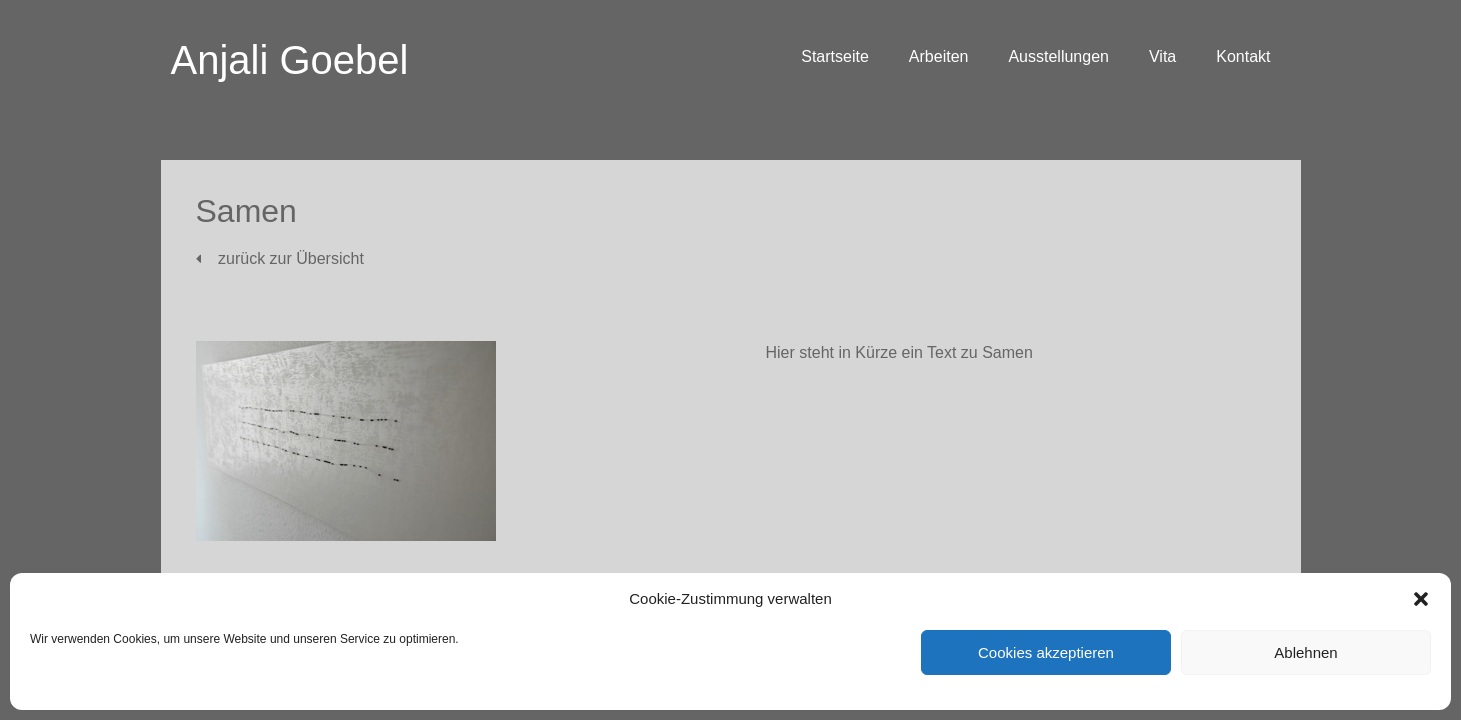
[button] (1421, 599)
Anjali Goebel (290, 60)
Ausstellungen (1058, 56)
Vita (1162, 56)
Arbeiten (939, 56)
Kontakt (1243, 56)
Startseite (835, 56)
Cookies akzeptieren (1046, 652)
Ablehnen (1305, 652)
